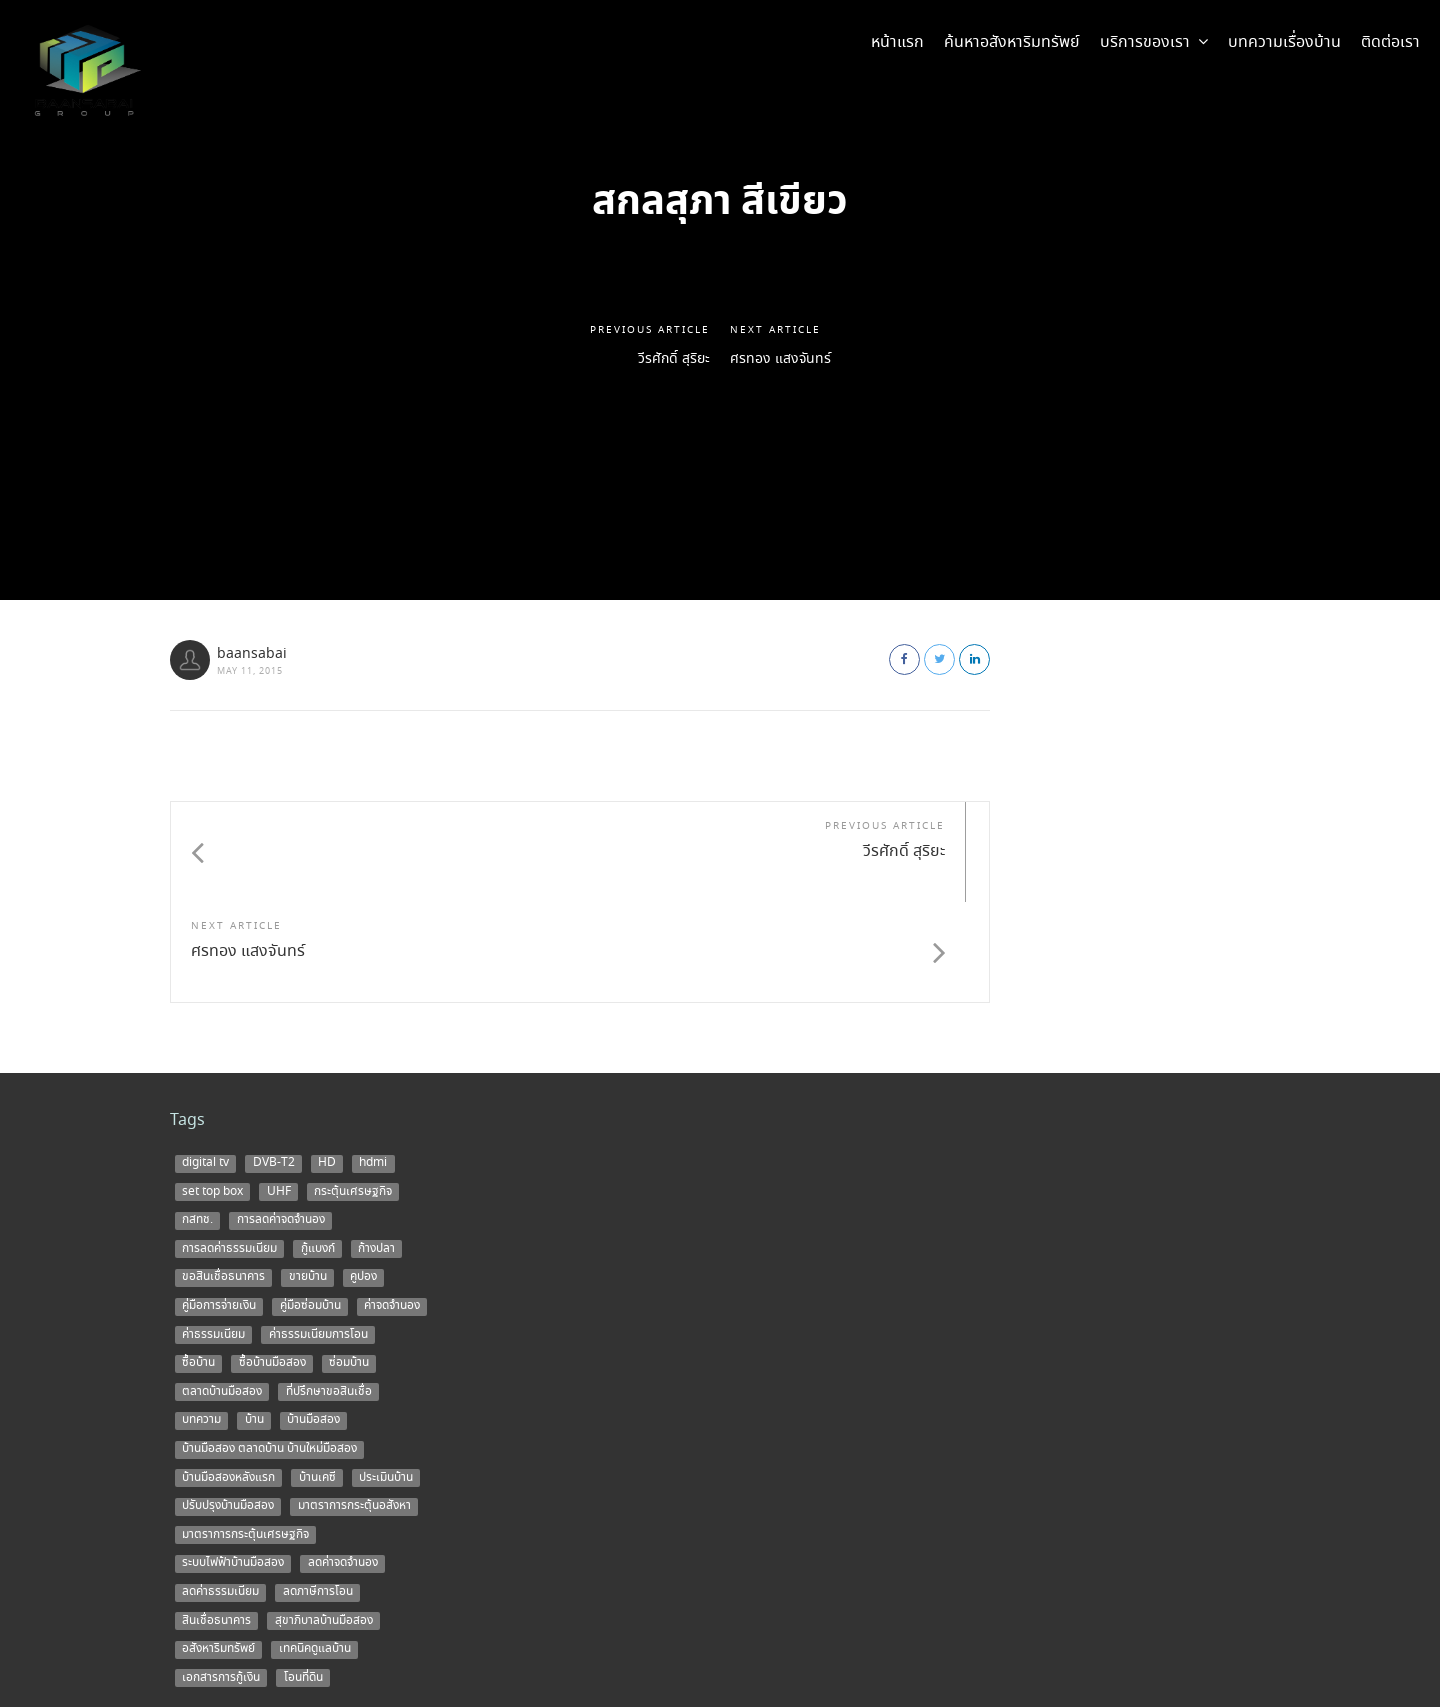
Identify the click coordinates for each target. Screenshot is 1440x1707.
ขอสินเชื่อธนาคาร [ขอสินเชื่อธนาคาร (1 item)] (223, 1177)
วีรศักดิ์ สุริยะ (667, 359)
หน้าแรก (897, 42)
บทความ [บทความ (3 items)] (201, 1320)
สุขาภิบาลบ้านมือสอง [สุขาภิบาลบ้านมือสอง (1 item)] (324, 1520)
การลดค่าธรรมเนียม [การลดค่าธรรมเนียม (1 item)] (229, 1148)
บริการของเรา (1154, 42)
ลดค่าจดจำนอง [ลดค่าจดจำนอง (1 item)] (343, 1463)
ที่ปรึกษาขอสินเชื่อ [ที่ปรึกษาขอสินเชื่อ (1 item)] (329, 1291)
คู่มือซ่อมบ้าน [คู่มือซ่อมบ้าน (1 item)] (310, 1206)
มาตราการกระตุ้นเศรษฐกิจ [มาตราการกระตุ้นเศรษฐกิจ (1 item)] (245, 1434)
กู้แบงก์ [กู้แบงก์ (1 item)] (318, 1148)
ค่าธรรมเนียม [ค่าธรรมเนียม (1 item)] (213, 1234)
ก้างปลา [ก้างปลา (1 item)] (376, 1148)
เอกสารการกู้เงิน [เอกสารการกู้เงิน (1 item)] (221, 1577)
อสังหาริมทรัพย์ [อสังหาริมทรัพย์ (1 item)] (218, 1549)
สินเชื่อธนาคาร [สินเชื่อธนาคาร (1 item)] (216, 1520)
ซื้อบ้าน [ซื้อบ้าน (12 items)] (198, 1263)
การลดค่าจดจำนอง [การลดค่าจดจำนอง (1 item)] (281, 1120)
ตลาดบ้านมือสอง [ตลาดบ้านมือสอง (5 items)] (222, 1291)
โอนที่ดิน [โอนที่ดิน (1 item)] (303, 1577)
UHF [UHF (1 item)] (279, 1091)
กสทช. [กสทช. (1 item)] (197, 1120)
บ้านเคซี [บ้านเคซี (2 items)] (317, 1377)
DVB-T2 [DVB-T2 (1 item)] (274, 1063)
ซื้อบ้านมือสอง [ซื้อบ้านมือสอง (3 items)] (272, 1263)
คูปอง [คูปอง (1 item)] (363, 1177)
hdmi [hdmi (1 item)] (373, 1063)
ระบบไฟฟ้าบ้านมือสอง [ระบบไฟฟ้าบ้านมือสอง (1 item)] (233, 1463)
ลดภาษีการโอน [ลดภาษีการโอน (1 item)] (318, 1492)
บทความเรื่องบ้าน (1284, 42)
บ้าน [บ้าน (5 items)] (254, 1320)
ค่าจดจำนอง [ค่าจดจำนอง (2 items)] (392, 1206)
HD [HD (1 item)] (327, 1063)
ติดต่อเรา (1390, 42)
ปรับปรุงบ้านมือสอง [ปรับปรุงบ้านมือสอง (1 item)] (228, 1406)
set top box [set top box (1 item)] (212, 1091)
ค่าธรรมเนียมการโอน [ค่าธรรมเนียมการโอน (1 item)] (318, 1234)
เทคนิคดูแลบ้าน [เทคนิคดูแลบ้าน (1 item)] (315, 1549)
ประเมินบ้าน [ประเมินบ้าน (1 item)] (386, 1377)
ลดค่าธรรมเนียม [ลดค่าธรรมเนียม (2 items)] (220, 1492)
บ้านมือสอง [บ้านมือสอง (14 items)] (313, 1320)
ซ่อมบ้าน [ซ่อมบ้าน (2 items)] (349, 1263)
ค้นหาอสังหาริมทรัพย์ (1012, 42)
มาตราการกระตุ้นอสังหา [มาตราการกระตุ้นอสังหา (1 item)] (354, 1406)
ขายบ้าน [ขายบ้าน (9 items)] (308, 1177)
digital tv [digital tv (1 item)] (205, 1063)
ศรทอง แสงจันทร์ (789, 359)
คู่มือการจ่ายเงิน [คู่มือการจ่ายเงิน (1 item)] (219, 1206)
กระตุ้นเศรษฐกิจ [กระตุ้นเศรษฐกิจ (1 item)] (353, 1091)
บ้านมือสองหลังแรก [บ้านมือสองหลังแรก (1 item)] (228, 1377)
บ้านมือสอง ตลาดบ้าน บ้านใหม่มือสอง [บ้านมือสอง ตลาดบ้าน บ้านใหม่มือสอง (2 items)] (269, 1349)
